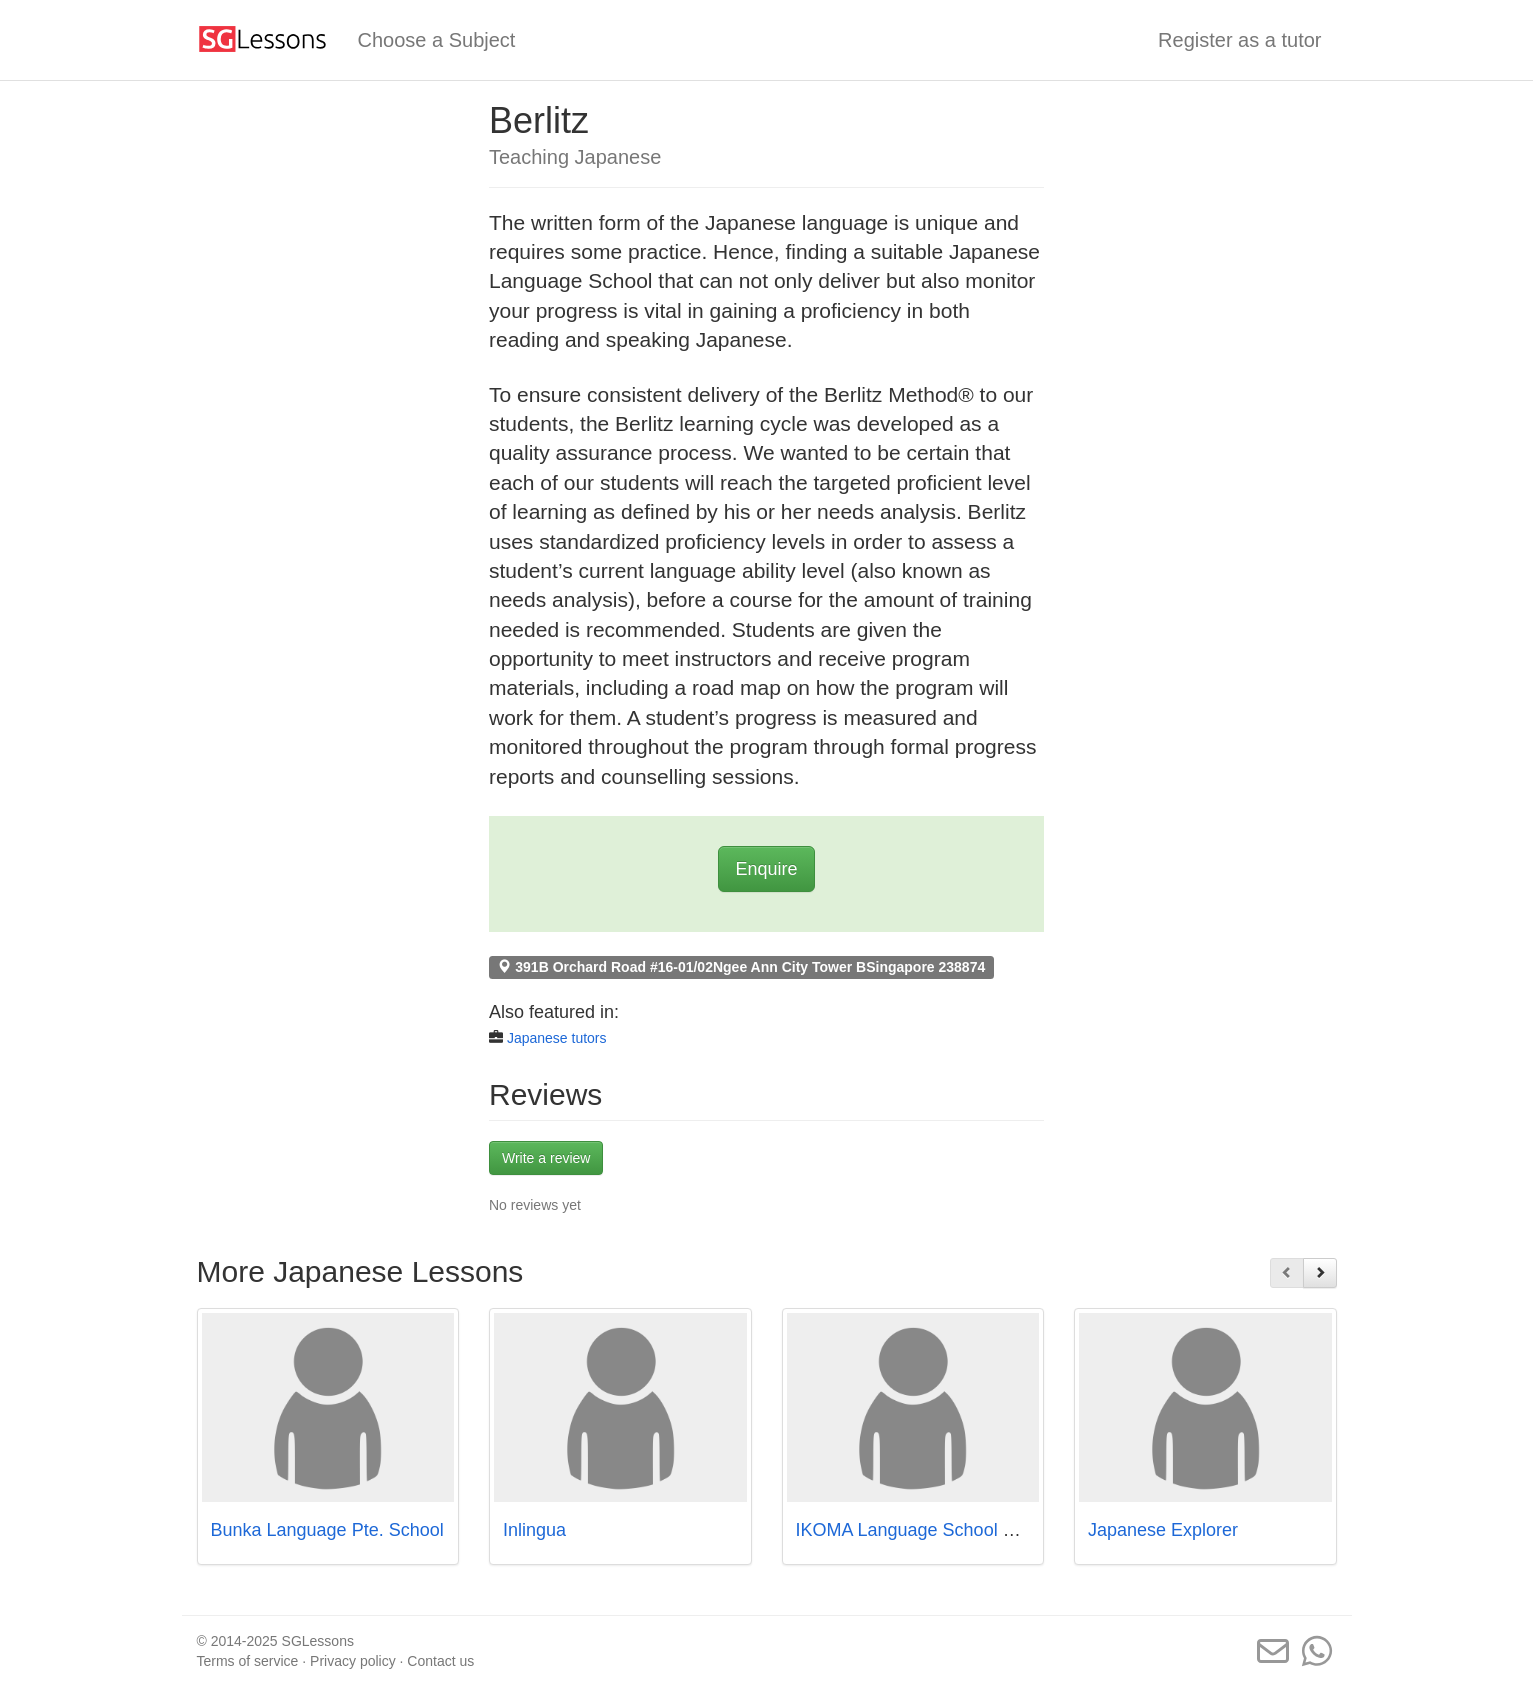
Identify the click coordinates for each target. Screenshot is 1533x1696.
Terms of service (248, 1661)
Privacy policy (353, 1661)
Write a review (546, 1158)
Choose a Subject (437, 40)
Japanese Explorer (1163, 1530)
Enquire (766, 869)
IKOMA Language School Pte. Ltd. (933, 1530)
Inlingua (534, 1530)
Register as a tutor (1239, 40)
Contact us (440, 1661)
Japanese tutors (557, 1038)
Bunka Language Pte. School (327, 1530)
